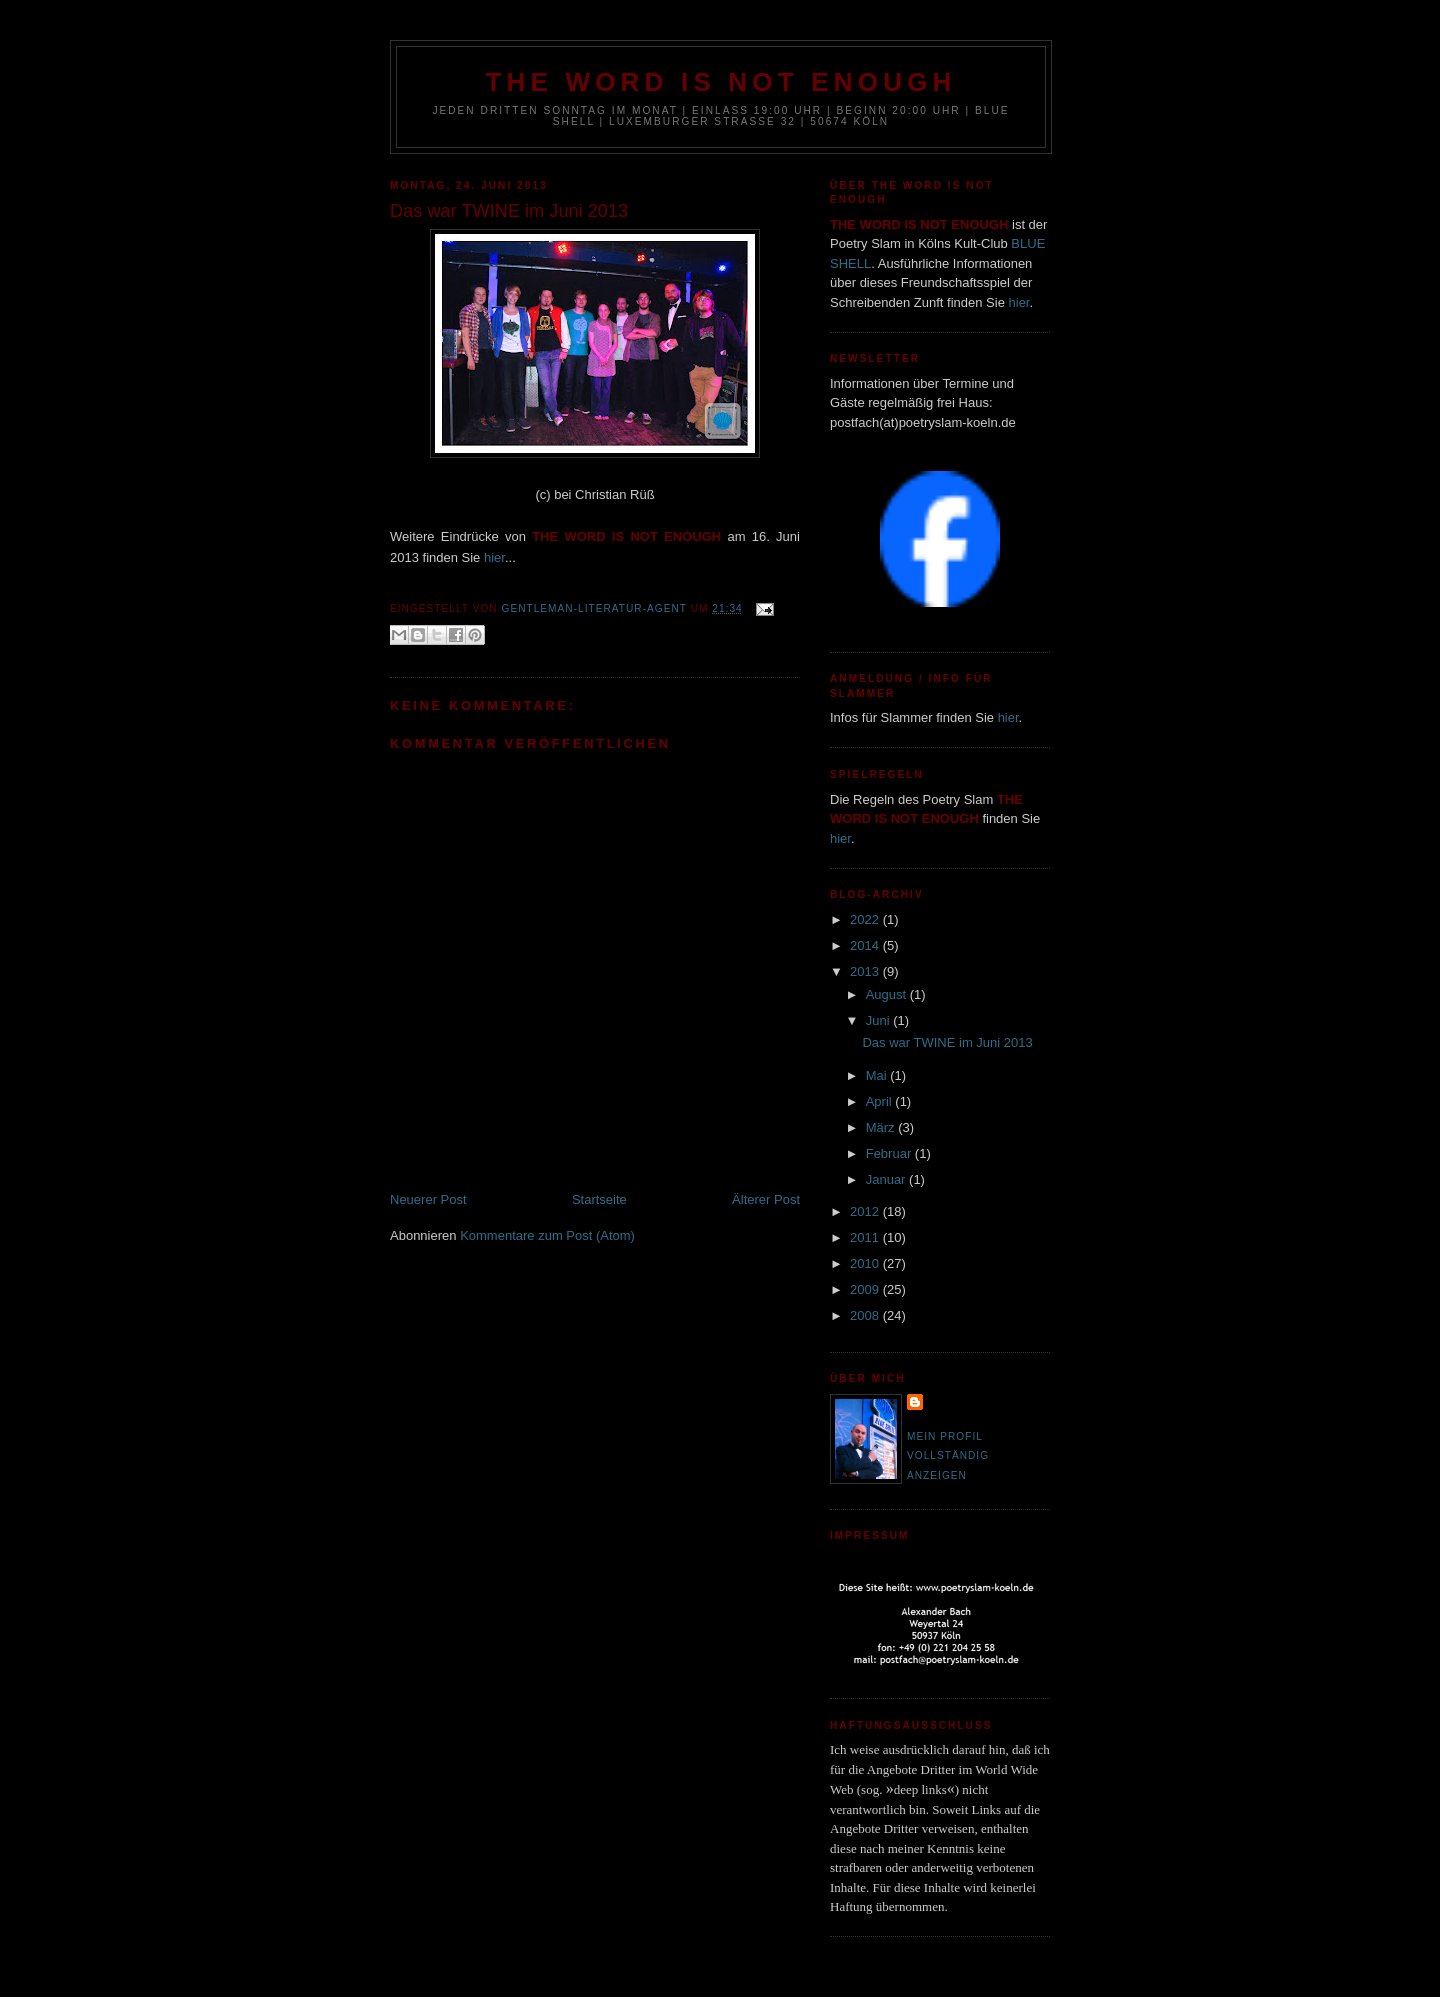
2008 (866, 1315)
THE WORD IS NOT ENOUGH (720, 82)
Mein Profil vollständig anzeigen (948, 1456)
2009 (866, 1289)
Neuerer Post (428, 1199)
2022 (866, 919)
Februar (890, 1153)
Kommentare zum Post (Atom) (547, 1235)
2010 (866, 1263)
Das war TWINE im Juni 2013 (947, 1042)
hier (494, 557)
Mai (878, 1075)
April (881, 1101)
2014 (866, 945)
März (882, 1127)
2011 (866, 1237)
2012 (866, 1211)
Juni (879, 1020)
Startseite (599, 1199)
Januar (887, 1179)
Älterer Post (766, 1199)
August (888, 994)
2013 (866, 971)
